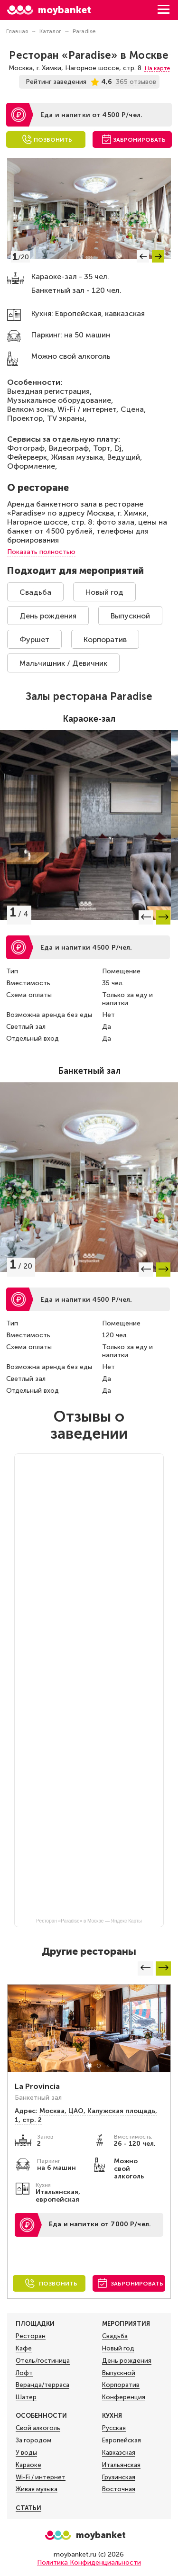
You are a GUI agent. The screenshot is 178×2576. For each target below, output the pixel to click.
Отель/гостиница (43, 2361)
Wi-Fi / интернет (41, 2477)
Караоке (28, 2465)
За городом (33, 2440)
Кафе (24, 2348)
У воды (26, 2453)
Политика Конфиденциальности (89, 2562)
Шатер (26, 2397)
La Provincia (37, 2086)
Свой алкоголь (38, 2428)
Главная (17, 31)
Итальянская (121, 2465)
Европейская (121, 2440)
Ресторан (31, 2336)
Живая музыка (36, 2489)
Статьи (28, 2508)
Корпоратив (105, 639)
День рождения (47, 615)
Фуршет (34, 639)
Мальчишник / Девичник (63, 663)
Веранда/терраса (42, 2385)
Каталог (50, 31)
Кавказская (118, 2453)
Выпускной (130, 615)
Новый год (104, 592)
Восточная (118, 2489)
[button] (143, 256)
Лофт (24, 2373)
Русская (114, 2428)
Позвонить (53, 139)
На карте (157, 68)
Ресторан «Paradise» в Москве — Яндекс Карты (88, 1920)
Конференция (123, 2397)
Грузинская (118, 2477)
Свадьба (35, 592)
